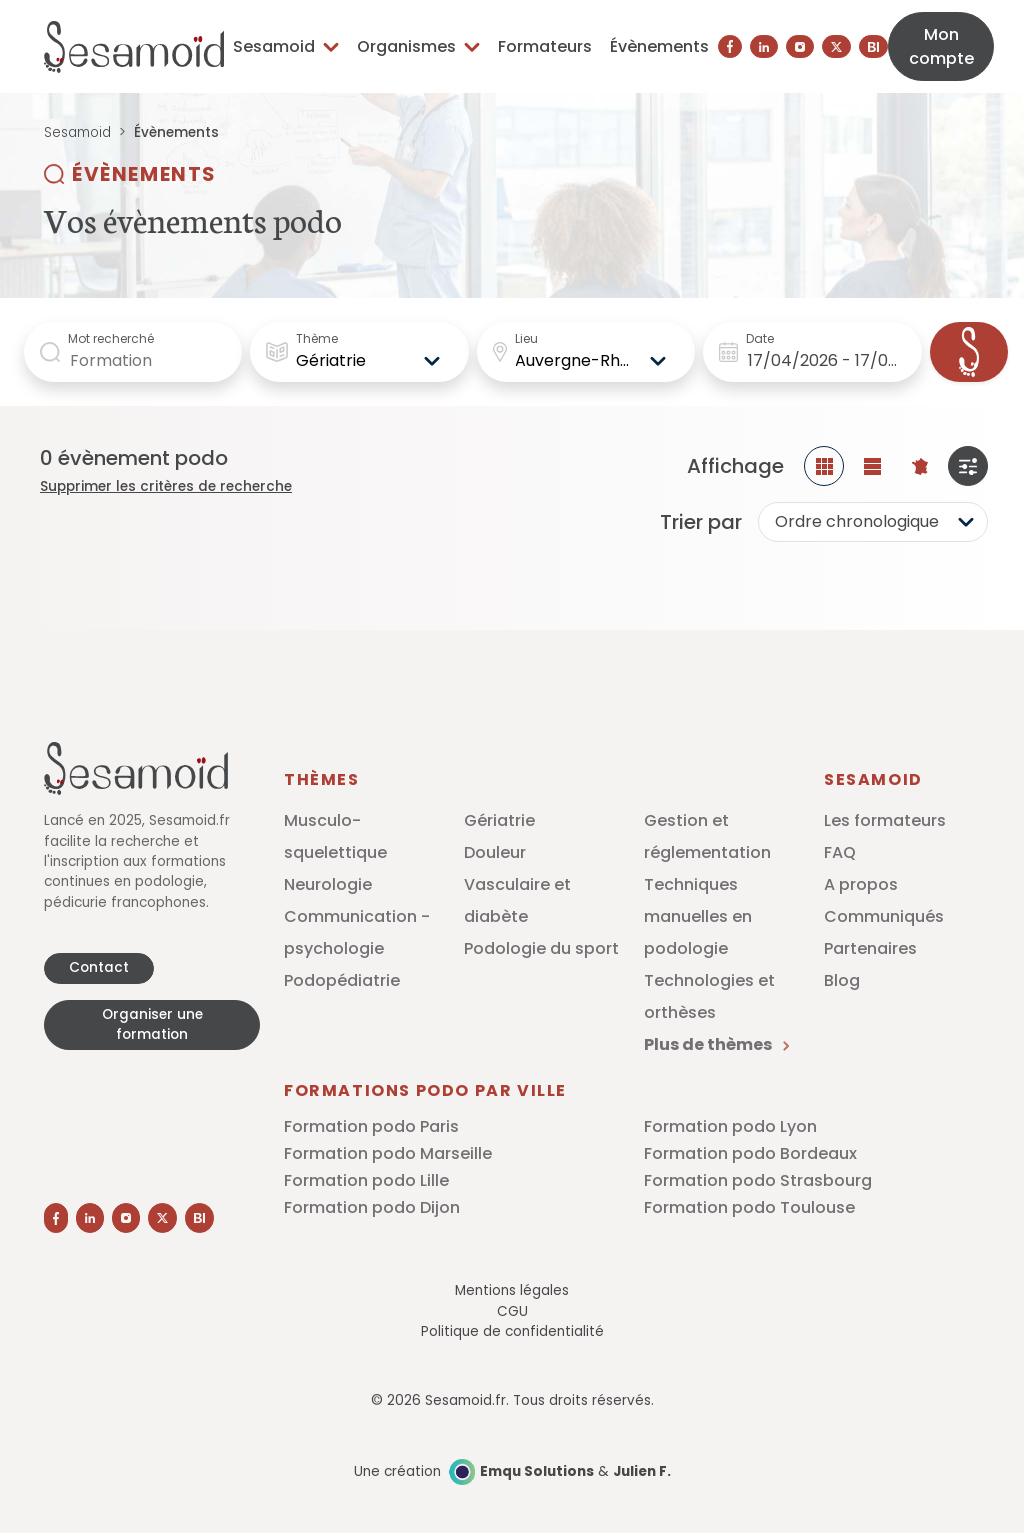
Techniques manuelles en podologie (698, 916)
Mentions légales (512, 1290)
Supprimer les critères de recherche (166, 486)
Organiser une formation (152, 1024)
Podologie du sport (541, 948)
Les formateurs (885, 820)
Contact (99, 967)
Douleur (495, 852)
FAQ (840, 852)
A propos (861, 884)
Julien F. (642, 1471)
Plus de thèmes (716, 1044)
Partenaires (870, 948)
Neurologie (328, 884)
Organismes (418, 46)
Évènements (659, 46)
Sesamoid (286, 46)
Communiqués (884, 916)
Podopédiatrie (342, 980)
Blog (842, 980)
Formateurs (545, 46)
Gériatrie (499, 820)
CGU (512, 1311)
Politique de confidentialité (512, 1331)
